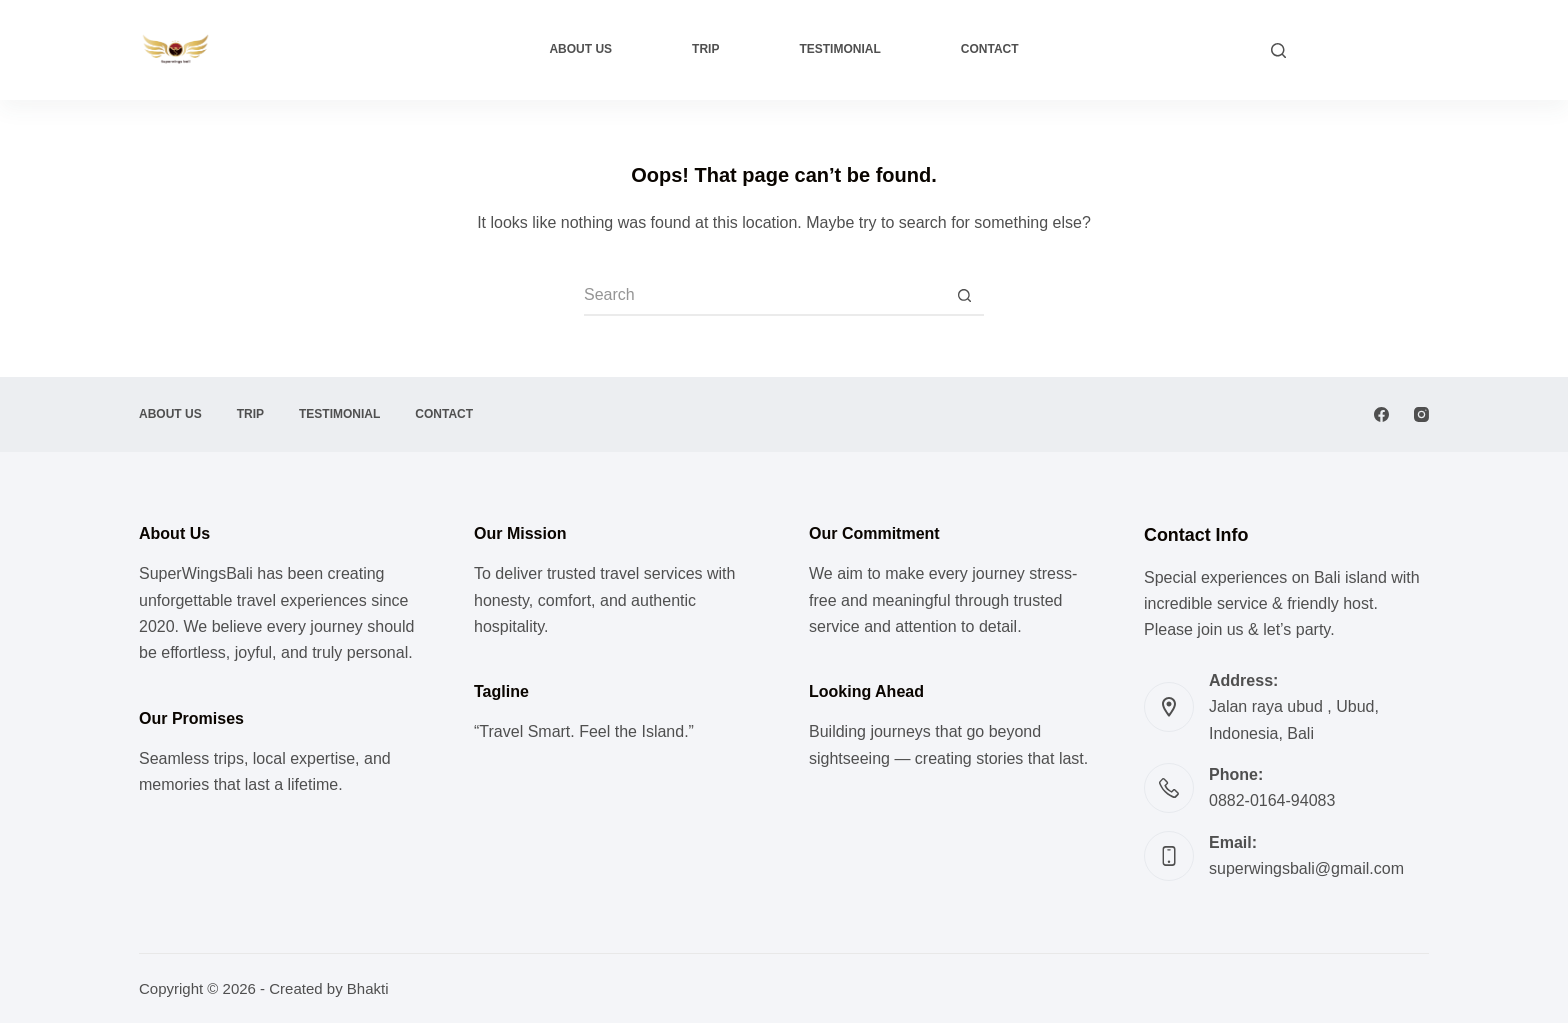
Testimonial (839, 49)
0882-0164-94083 (1272, 800)
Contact (990, 49)
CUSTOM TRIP (1367, 49)
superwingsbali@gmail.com (1306, 868)
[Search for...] (764, 296)
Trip (705, 49)
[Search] (1278, 50)
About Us (580, 49)
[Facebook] (1381, 414)
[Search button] (964, 296)
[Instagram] (1421, 414)
